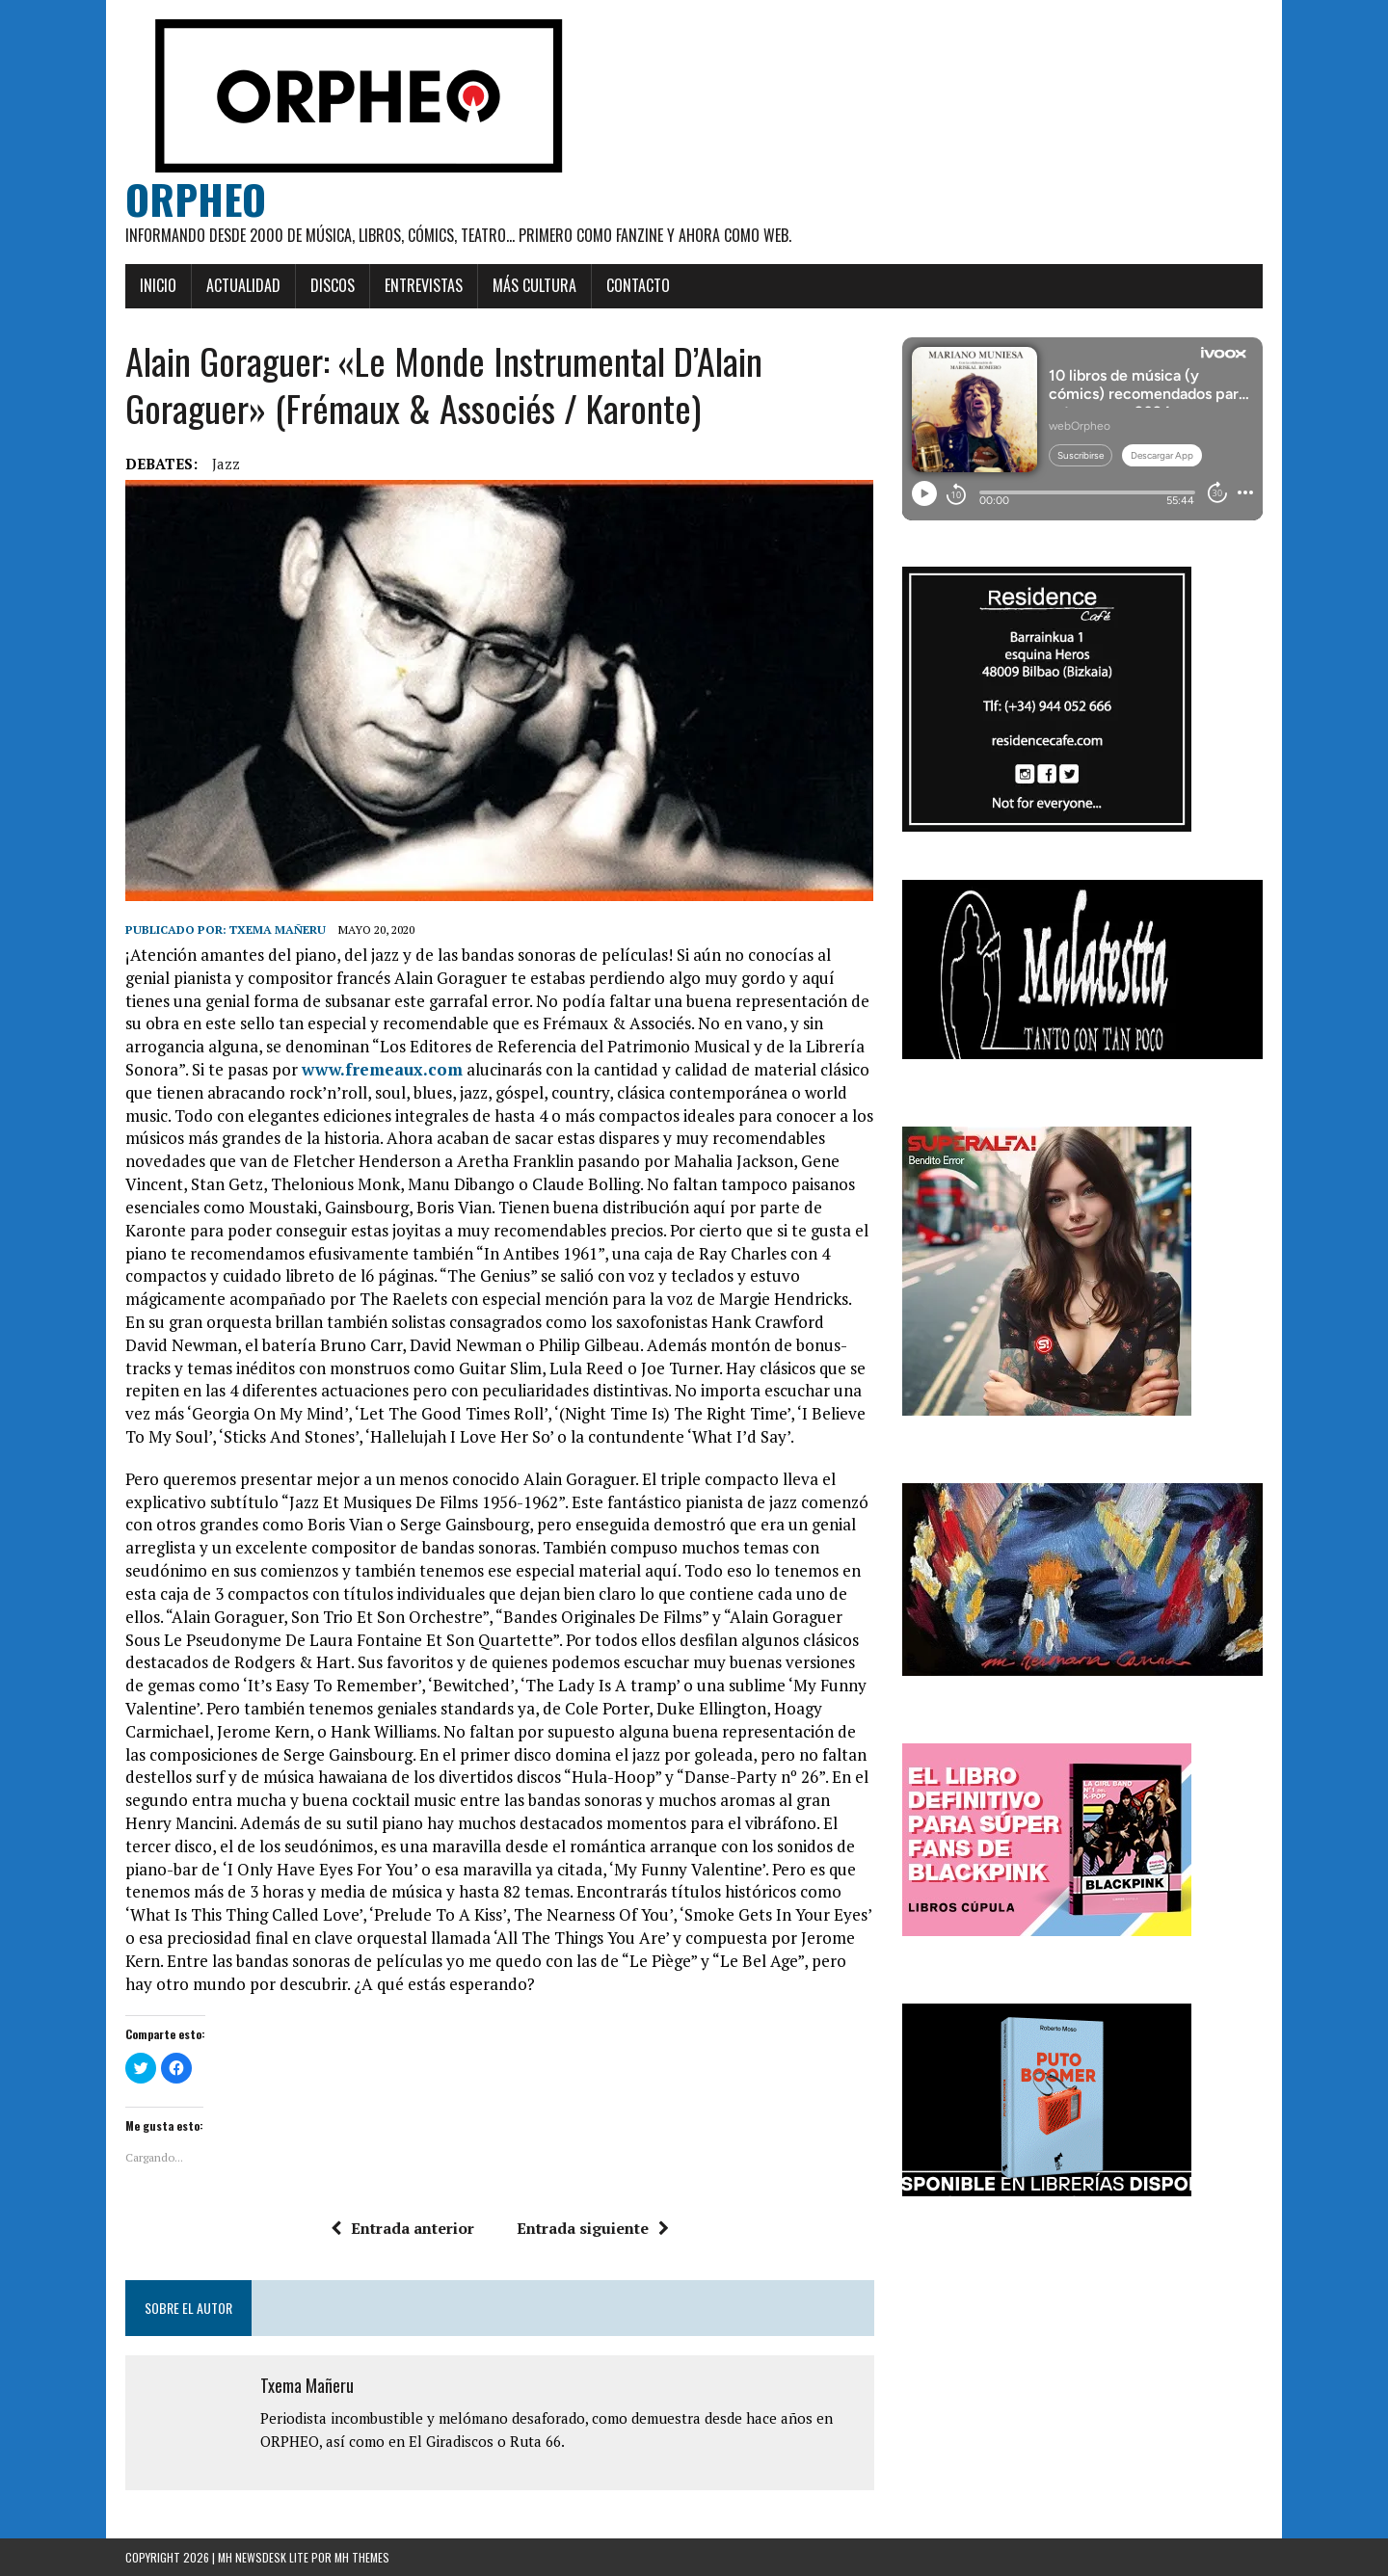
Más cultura (534, 285)
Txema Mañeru (277, 929)
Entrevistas (424, 285)
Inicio (158, 285)
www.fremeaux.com (382, 1069)
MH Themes (361, 2557)
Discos (332, 285)
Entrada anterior (402, 2228)
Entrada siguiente (593, 2228)
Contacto (638, 285)
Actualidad (243, 285)
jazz (226, 463)
